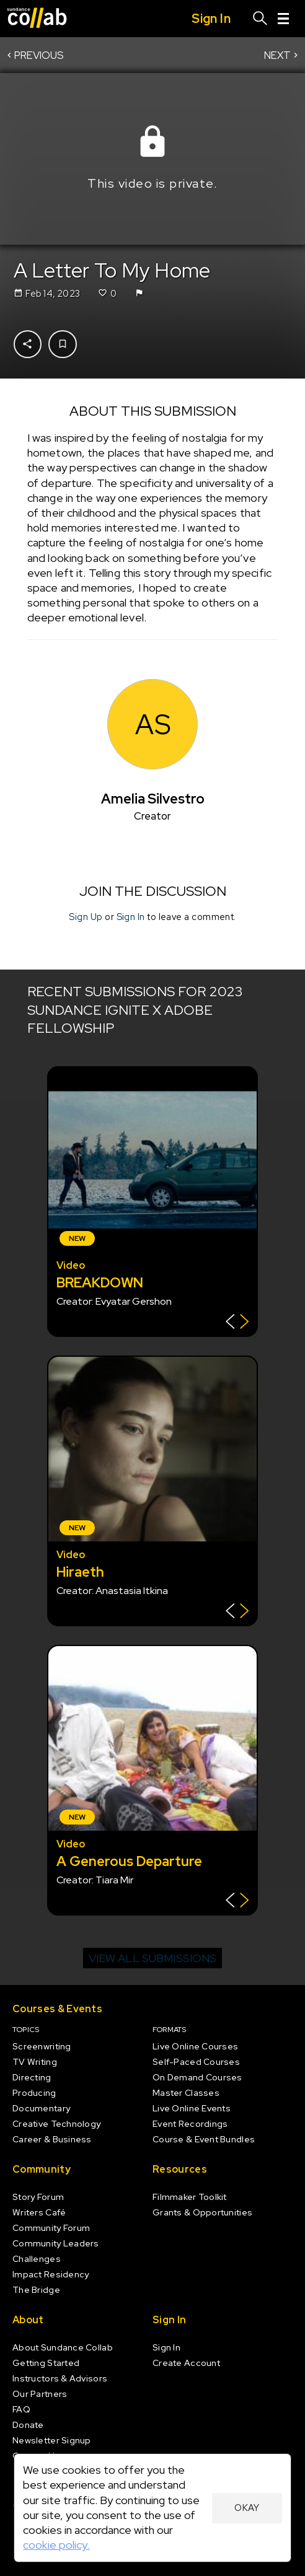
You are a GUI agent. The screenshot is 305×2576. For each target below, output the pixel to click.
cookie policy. (56, 2544)
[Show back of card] (237, 1323)
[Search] (260, 18)
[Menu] (283, 18)
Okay (246, 2507)
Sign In (130, 916)
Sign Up (85, 916)
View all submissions (153, 1958)
